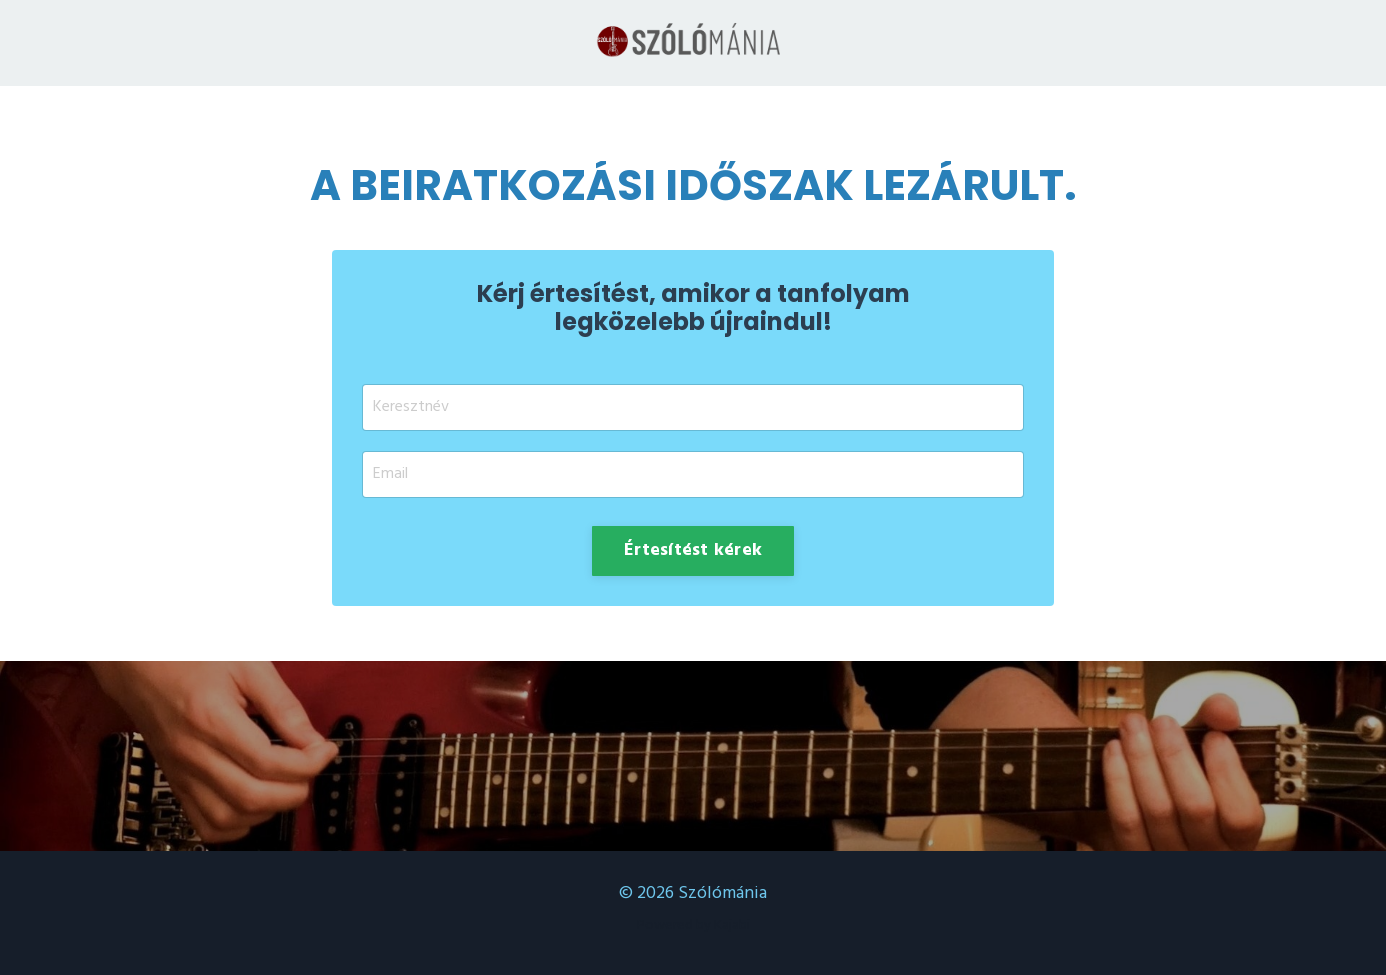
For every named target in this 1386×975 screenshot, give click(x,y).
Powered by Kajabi (693, 925)
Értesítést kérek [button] (693, 550)
